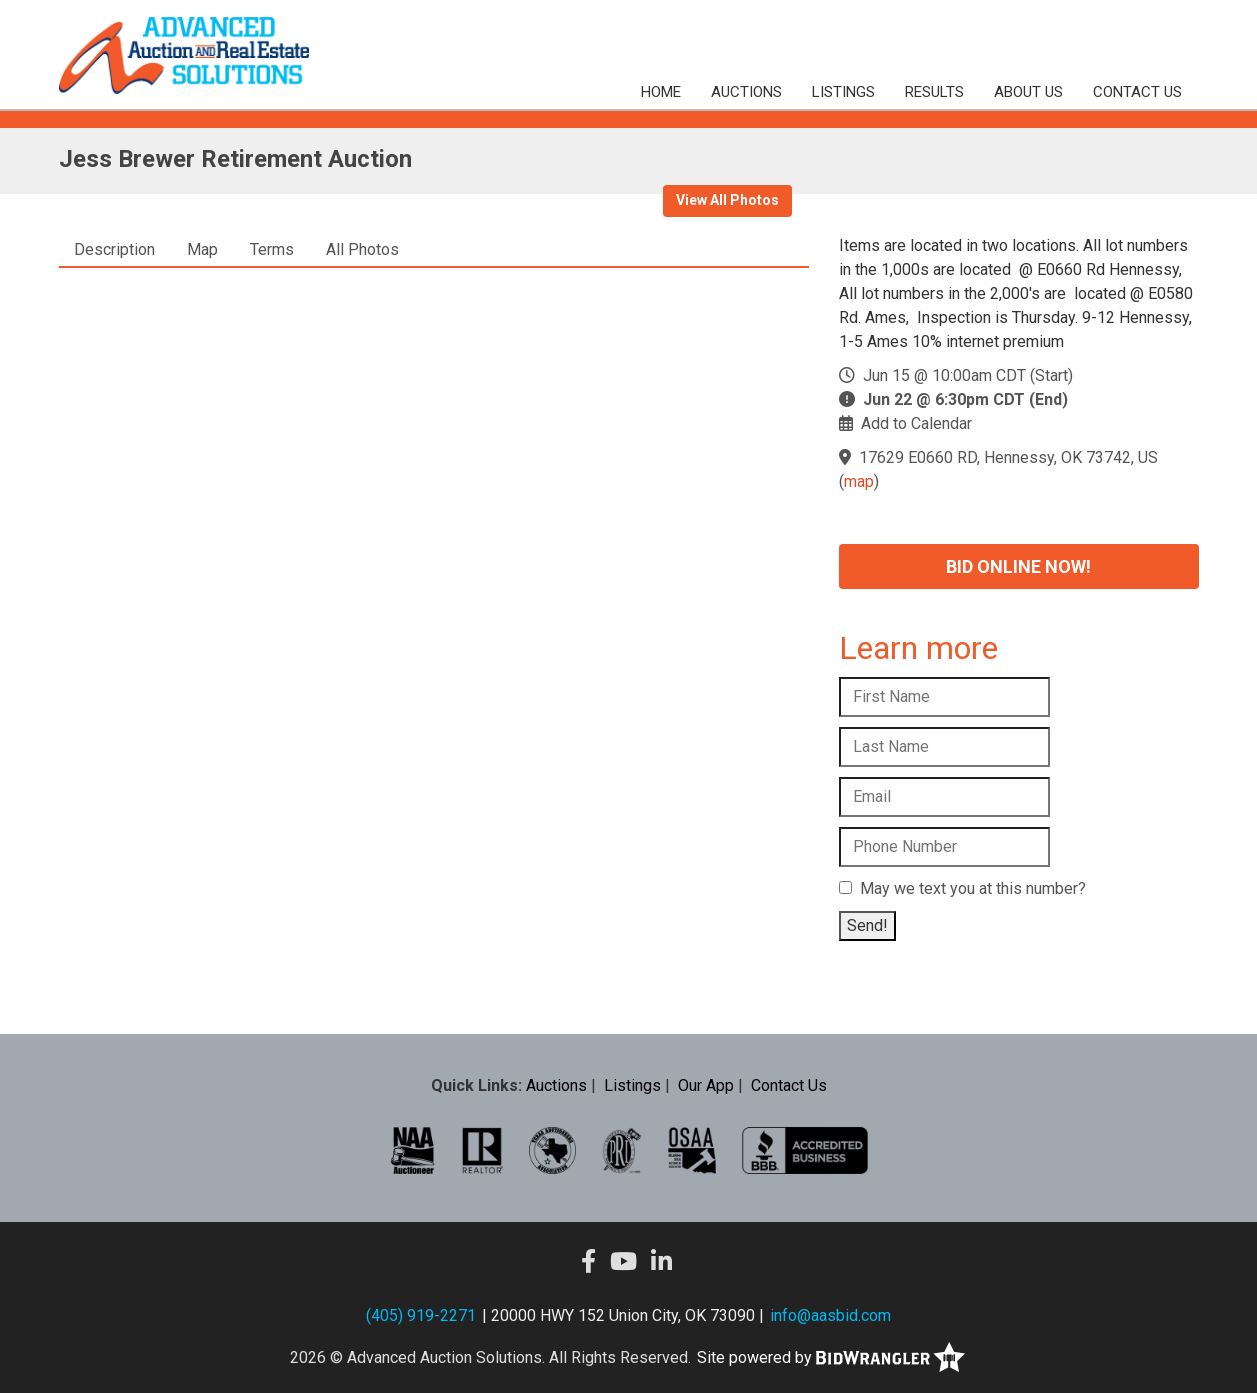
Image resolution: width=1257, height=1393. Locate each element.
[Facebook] (588, 1262)
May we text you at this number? (962, 888)
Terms (272, 249)
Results (934, 92)
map (859, 481)
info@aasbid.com (830, 1315)
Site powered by (831, 1357)
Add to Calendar (916, 423)
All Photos (362, 249)
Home (661, 92)
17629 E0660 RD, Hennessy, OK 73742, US (1008, 457)
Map (202, 249)
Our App (706, 1085)
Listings (843, 92)
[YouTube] (623, 1262)
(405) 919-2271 (421, 1315)
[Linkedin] (661, 1262)
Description (114, 249)
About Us (1028, 92)
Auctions (746, 92)
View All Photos (727, 200)
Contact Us (1137, 92)
